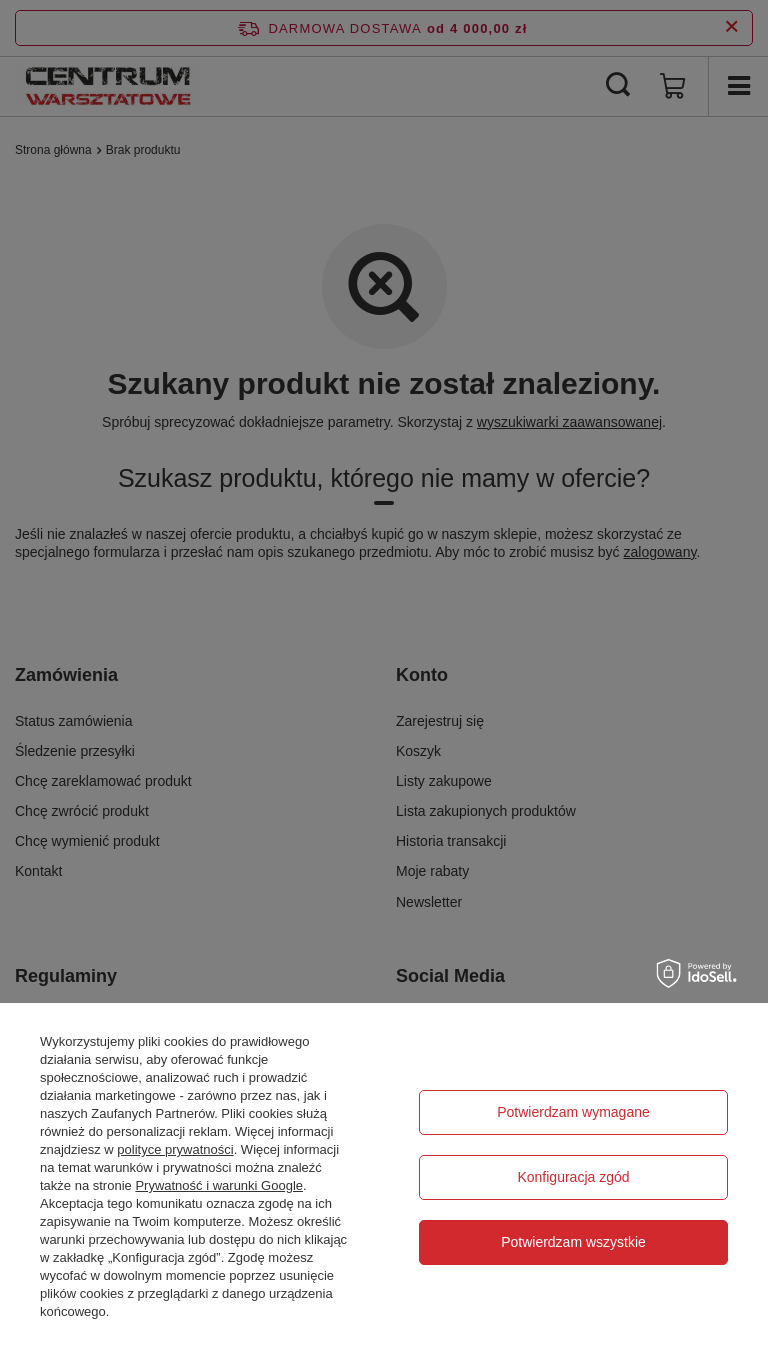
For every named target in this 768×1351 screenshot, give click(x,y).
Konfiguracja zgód (573, 1177)
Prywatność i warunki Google (219, 1185)
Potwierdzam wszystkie (573, 1242)
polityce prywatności (175, 1149)
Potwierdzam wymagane (573, 1112)
